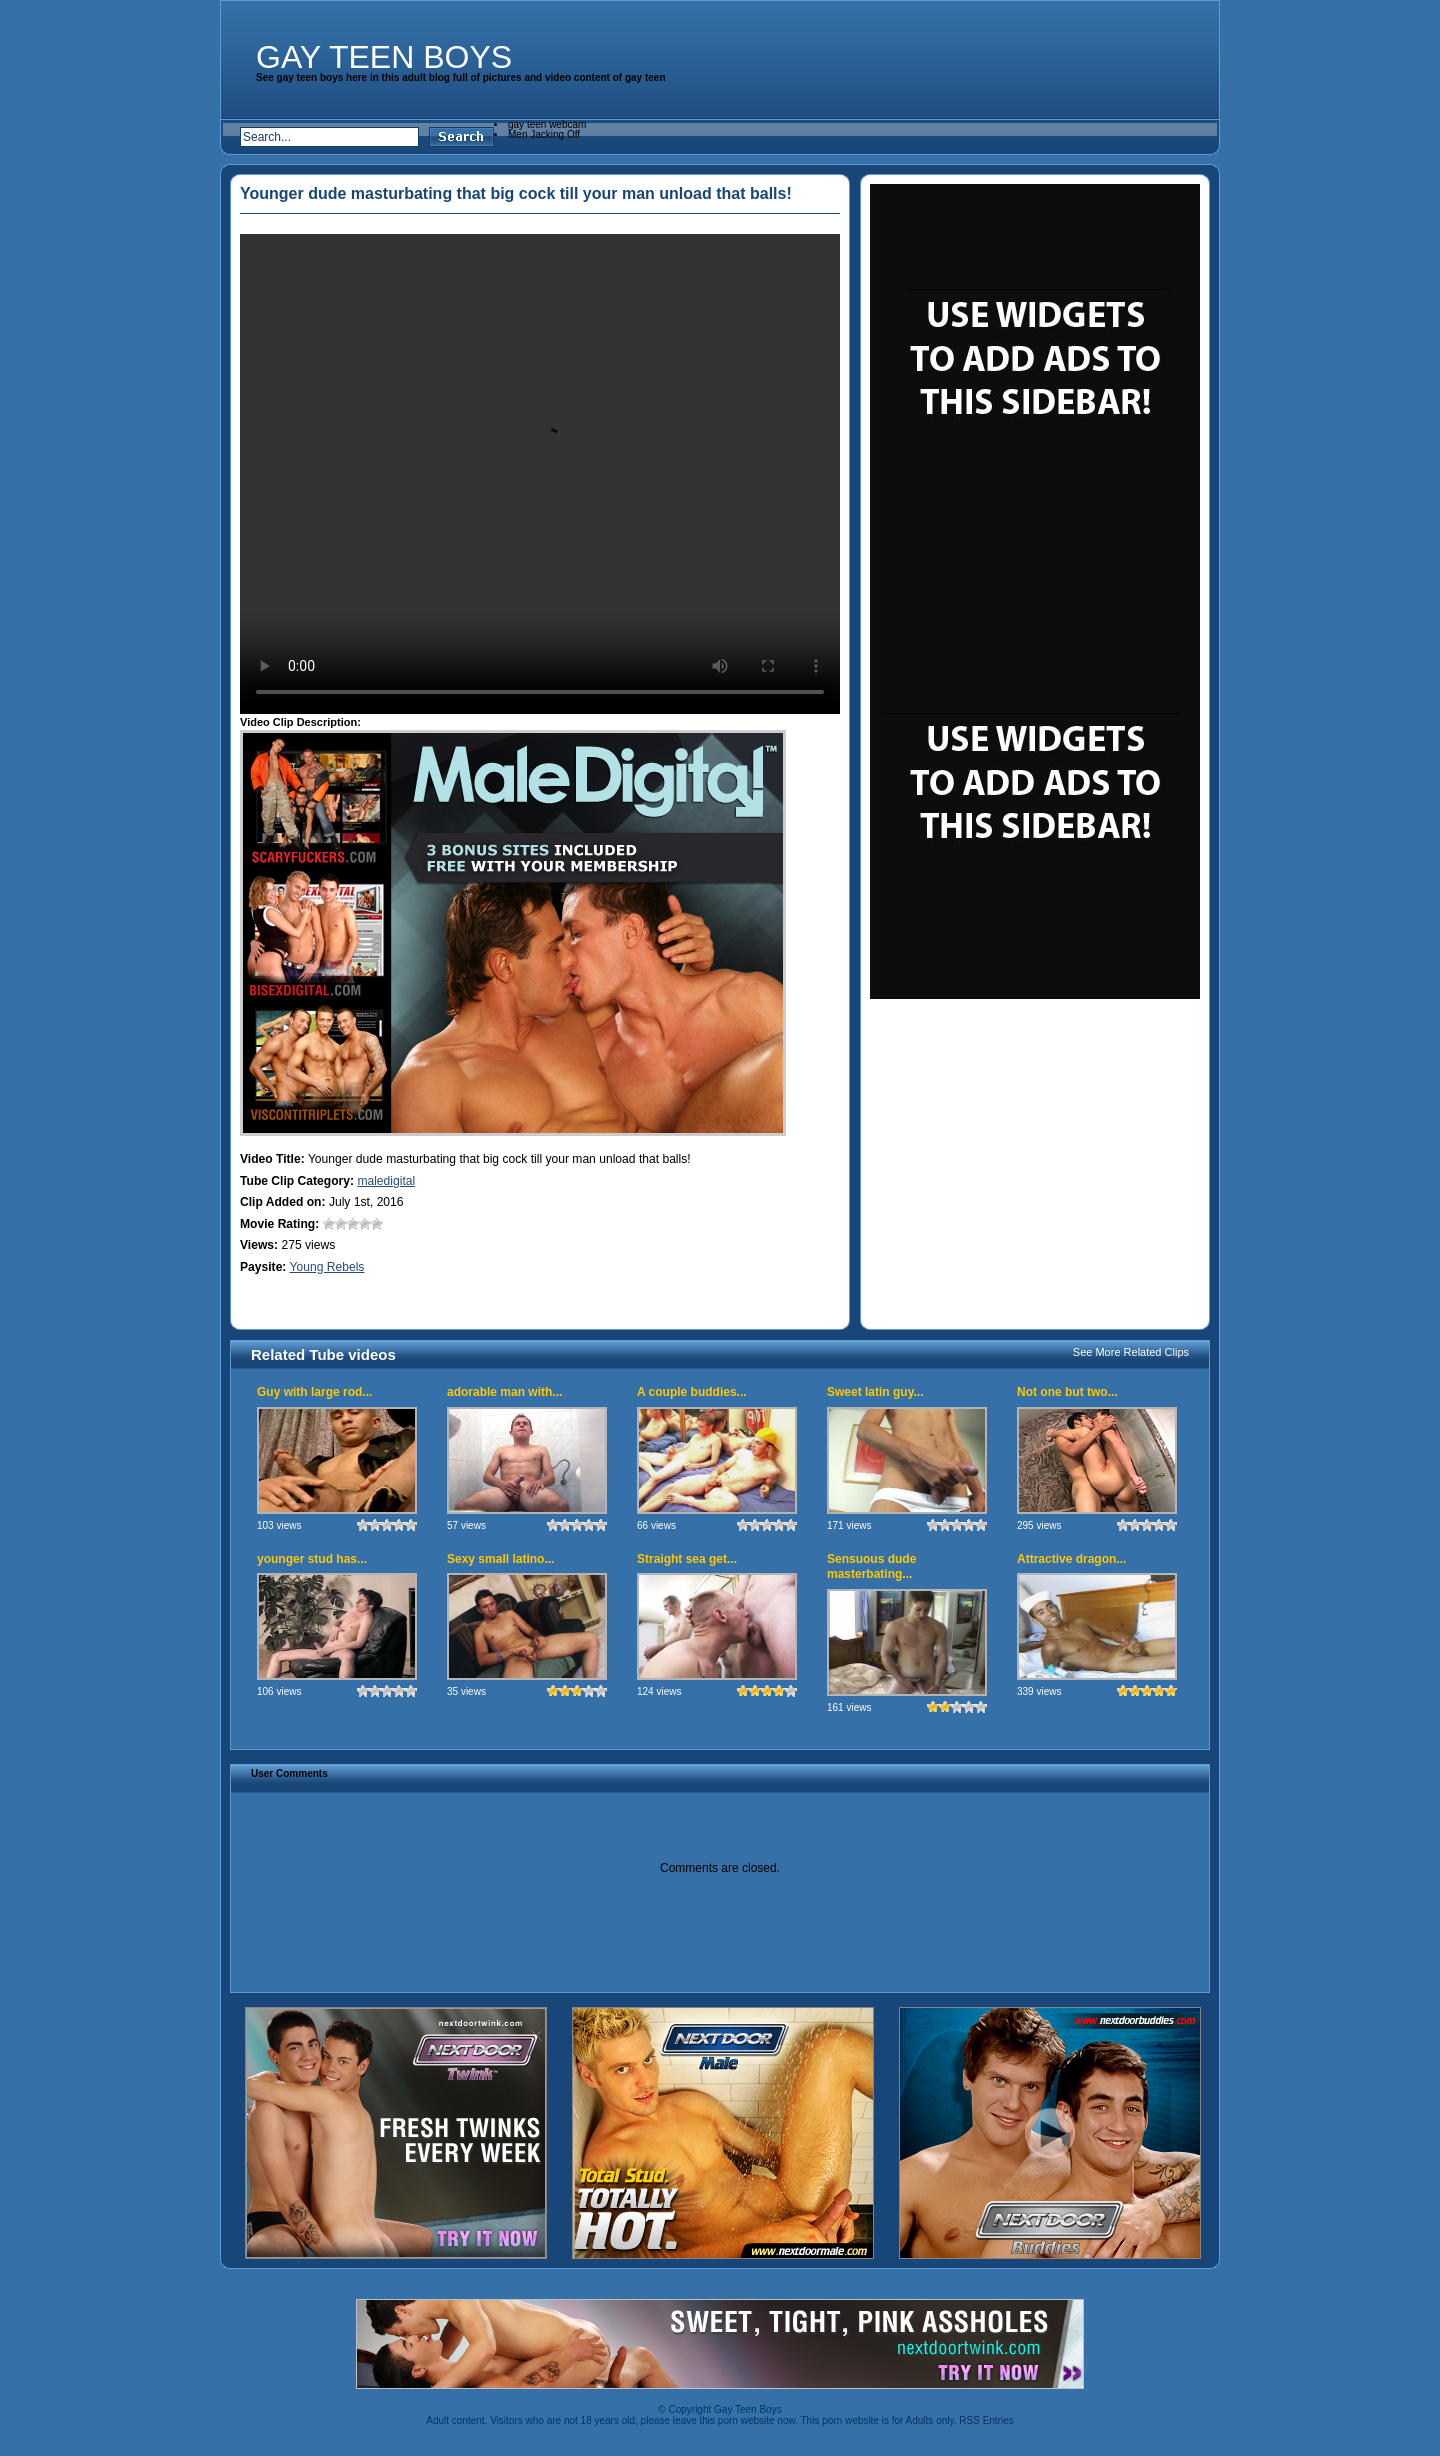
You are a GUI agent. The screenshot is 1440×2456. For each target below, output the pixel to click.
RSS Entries (986, 2420)
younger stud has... (312, 1559)
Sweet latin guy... (875, 1392)
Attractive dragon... (1071, 1559)
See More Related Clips (1131, 1352)
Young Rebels (327, 1267)
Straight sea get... (687, 1559)
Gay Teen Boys (384, 57)
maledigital (386, 1181)
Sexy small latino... (500, 1559)
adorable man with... (504, 1392)
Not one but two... (1067, 1392)
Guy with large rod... (314, 1392)
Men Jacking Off (544, 134)
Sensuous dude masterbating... (871, 1567)
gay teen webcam (547, 124)
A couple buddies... (692, 1392)
